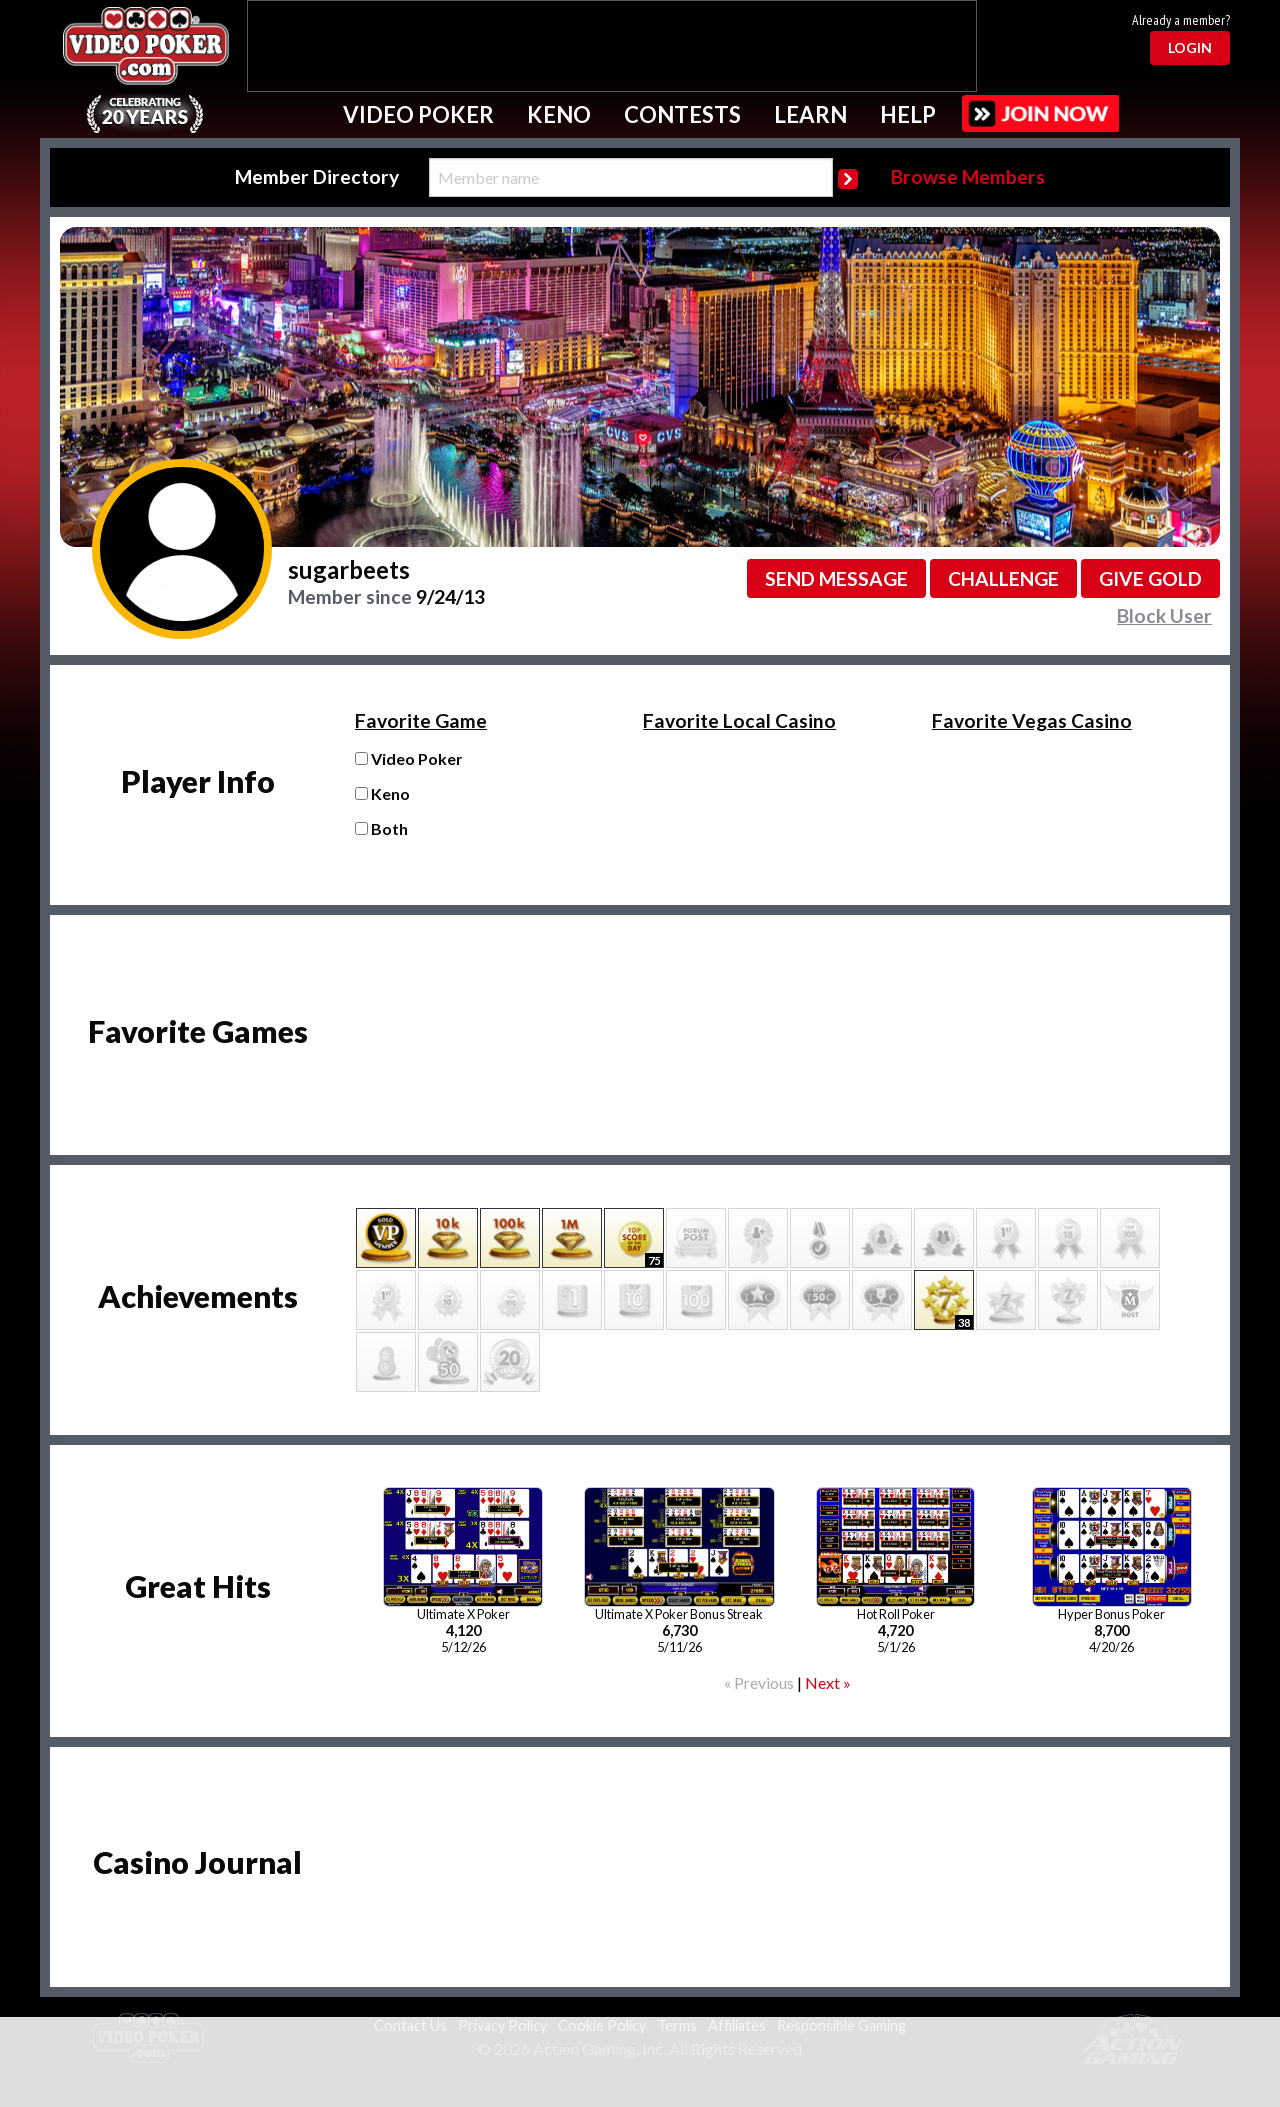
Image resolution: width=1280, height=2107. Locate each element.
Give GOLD (1150, 578)
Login (1190, 47)
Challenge (1003, 578)
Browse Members (968, 176)
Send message (836, 578)
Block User (1164, 615)
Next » (828, 1682)
